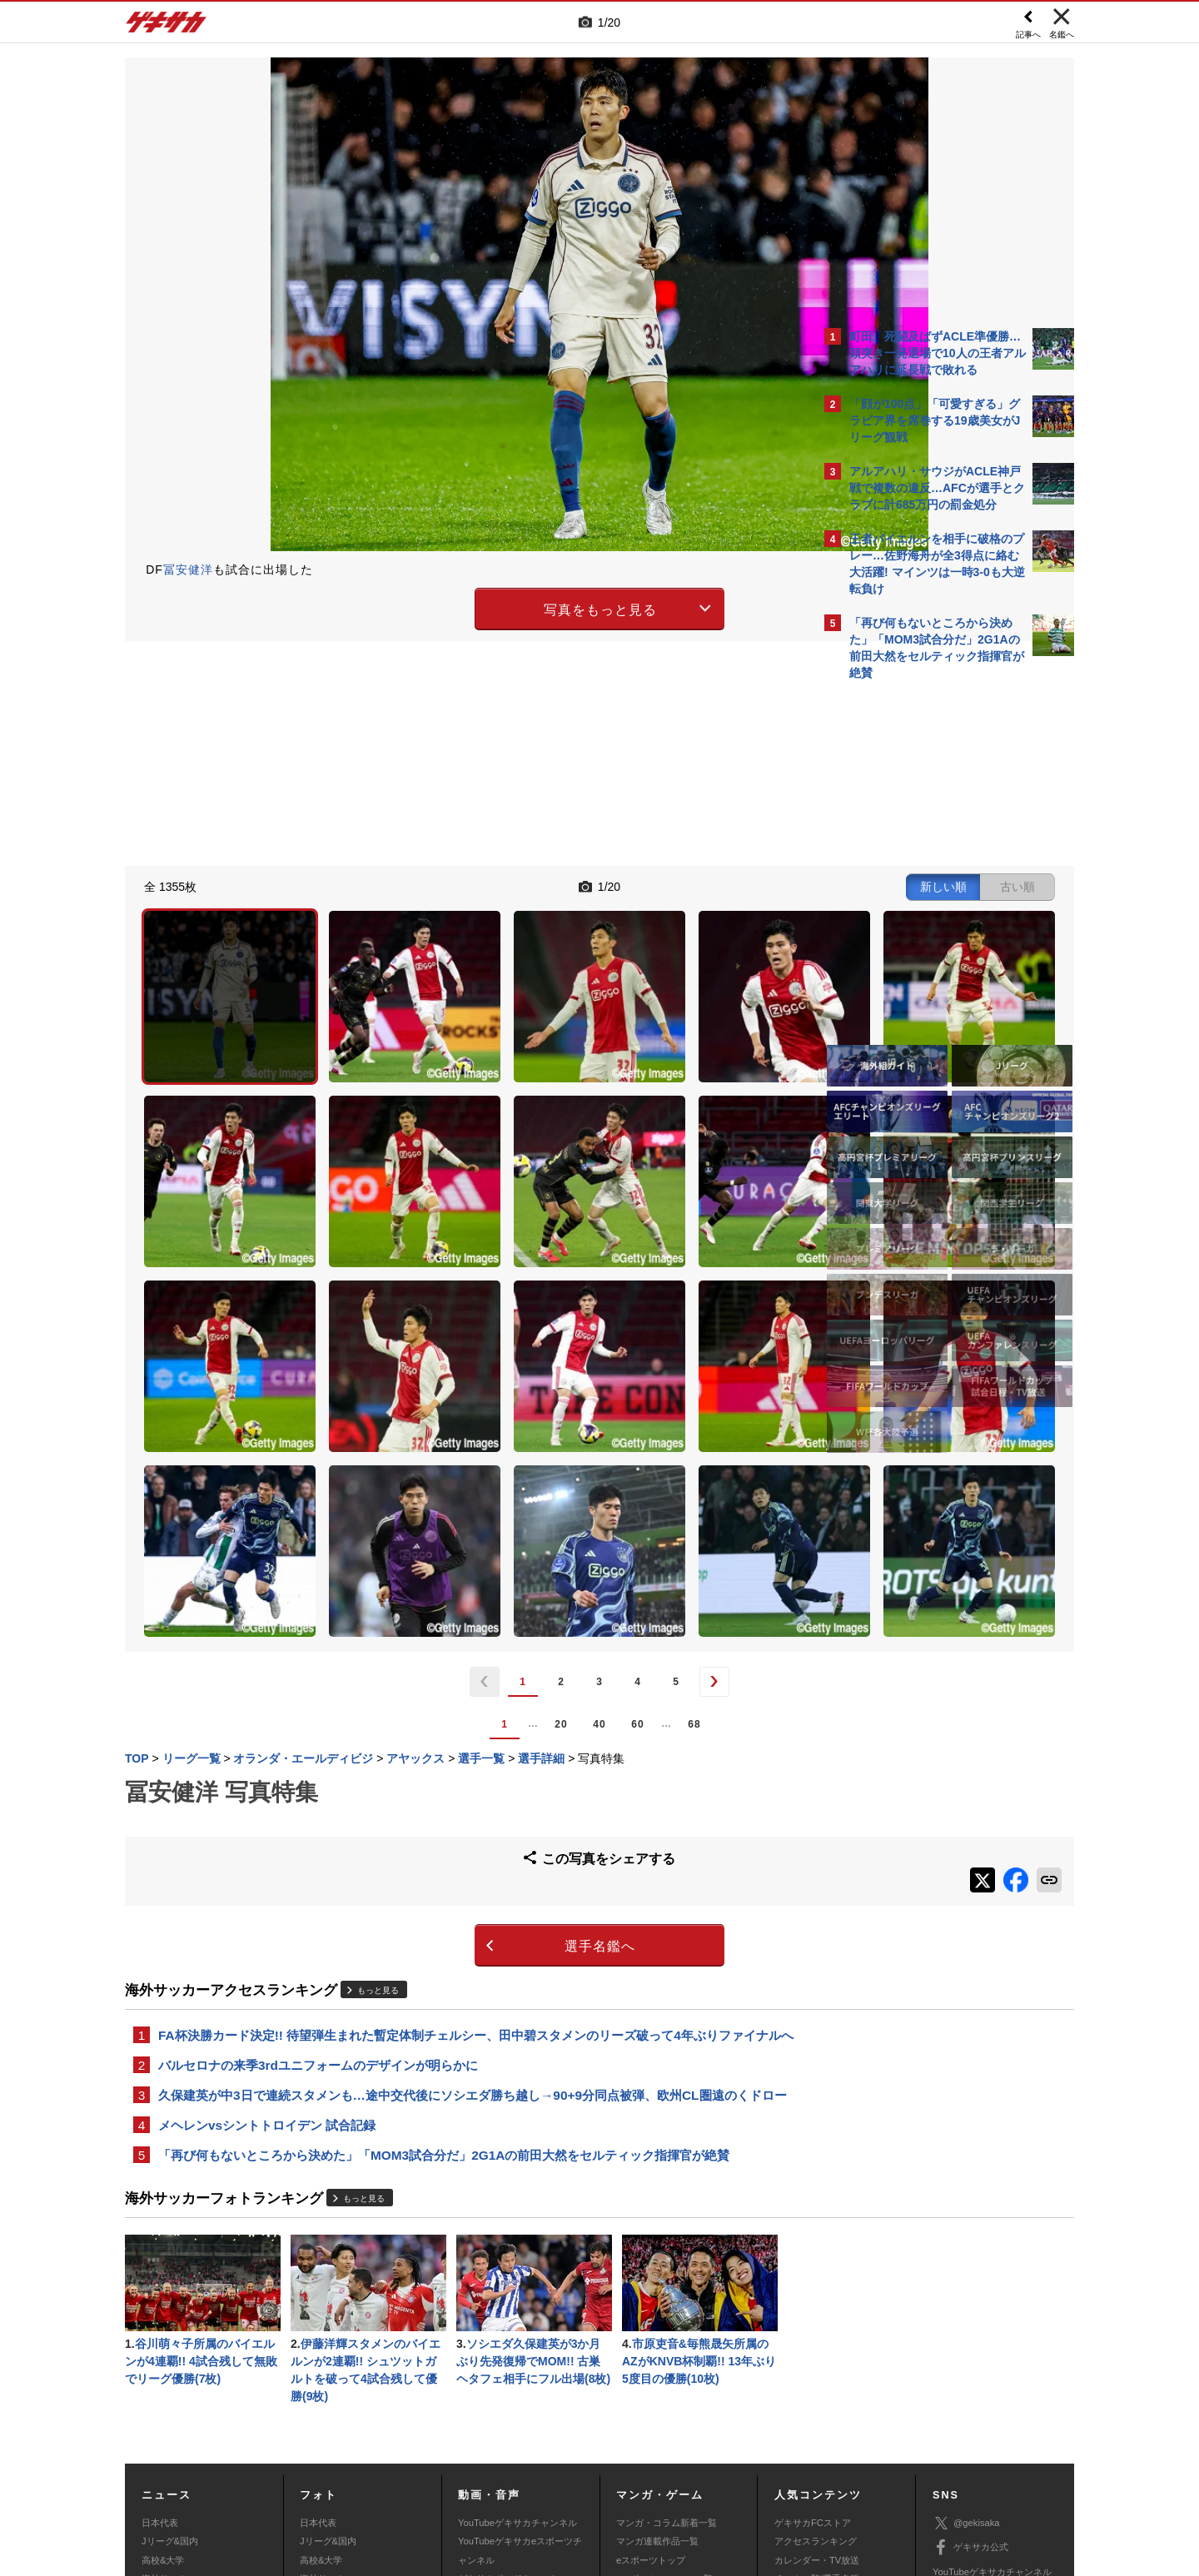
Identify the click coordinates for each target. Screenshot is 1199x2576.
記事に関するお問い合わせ (478, 2472)
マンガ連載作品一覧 (657, 2351)
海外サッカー (169, 2389)
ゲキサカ (166, 27)
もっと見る (378, 1746)
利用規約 (633, 2453)
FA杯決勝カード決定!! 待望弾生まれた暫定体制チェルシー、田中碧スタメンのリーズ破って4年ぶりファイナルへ (469, 1802)
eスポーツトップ (650, 2370)
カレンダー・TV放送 (816, 2370)
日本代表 (160, 2333)
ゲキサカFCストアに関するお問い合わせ (823, 2472)
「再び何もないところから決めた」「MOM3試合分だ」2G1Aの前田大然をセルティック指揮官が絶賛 (443, 1958)
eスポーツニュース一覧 (664, 2389)
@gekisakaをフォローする (916, 940)
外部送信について (821, 2453)
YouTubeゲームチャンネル (987, 2406)
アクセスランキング (815, 2351)
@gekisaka (966, 2333)
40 (453, 1489)
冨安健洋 (188, 569)
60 (491, 1489)
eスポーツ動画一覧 (655, 2407)
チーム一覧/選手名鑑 (816, 2389)
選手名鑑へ (454, 1703)
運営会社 (501, 2453)
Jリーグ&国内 (170, 2351)
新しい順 (652, 884)
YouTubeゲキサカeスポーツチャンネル (520, 2360)
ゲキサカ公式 (970, 2358)
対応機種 (359, 2453)
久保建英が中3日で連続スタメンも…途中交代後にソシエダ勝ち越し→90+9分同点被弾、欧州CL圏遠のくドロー (466, 1885)
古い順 (726, 884)
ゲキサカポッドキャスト (508, 2389)
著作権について (430, 2453)
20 (415, 1489)
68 (548, 1489)
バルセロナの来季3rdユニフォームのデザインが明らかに (318, 1844)
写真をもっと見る (454, 606)
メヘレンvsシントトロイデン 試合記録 (267, 1926)
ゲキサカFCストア (812, 2333)
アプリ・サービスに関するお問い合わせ (635, 2472)
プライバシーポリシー (718, 2453)
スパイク (160, 2407)
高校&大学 (163, 2370)
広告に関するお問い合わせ (347, 2472)
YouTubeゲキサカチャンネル (517, 2333)
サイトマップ (567, 2453)
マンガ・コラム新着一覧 (666, 2333)
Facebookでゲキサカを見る (919, 975)
